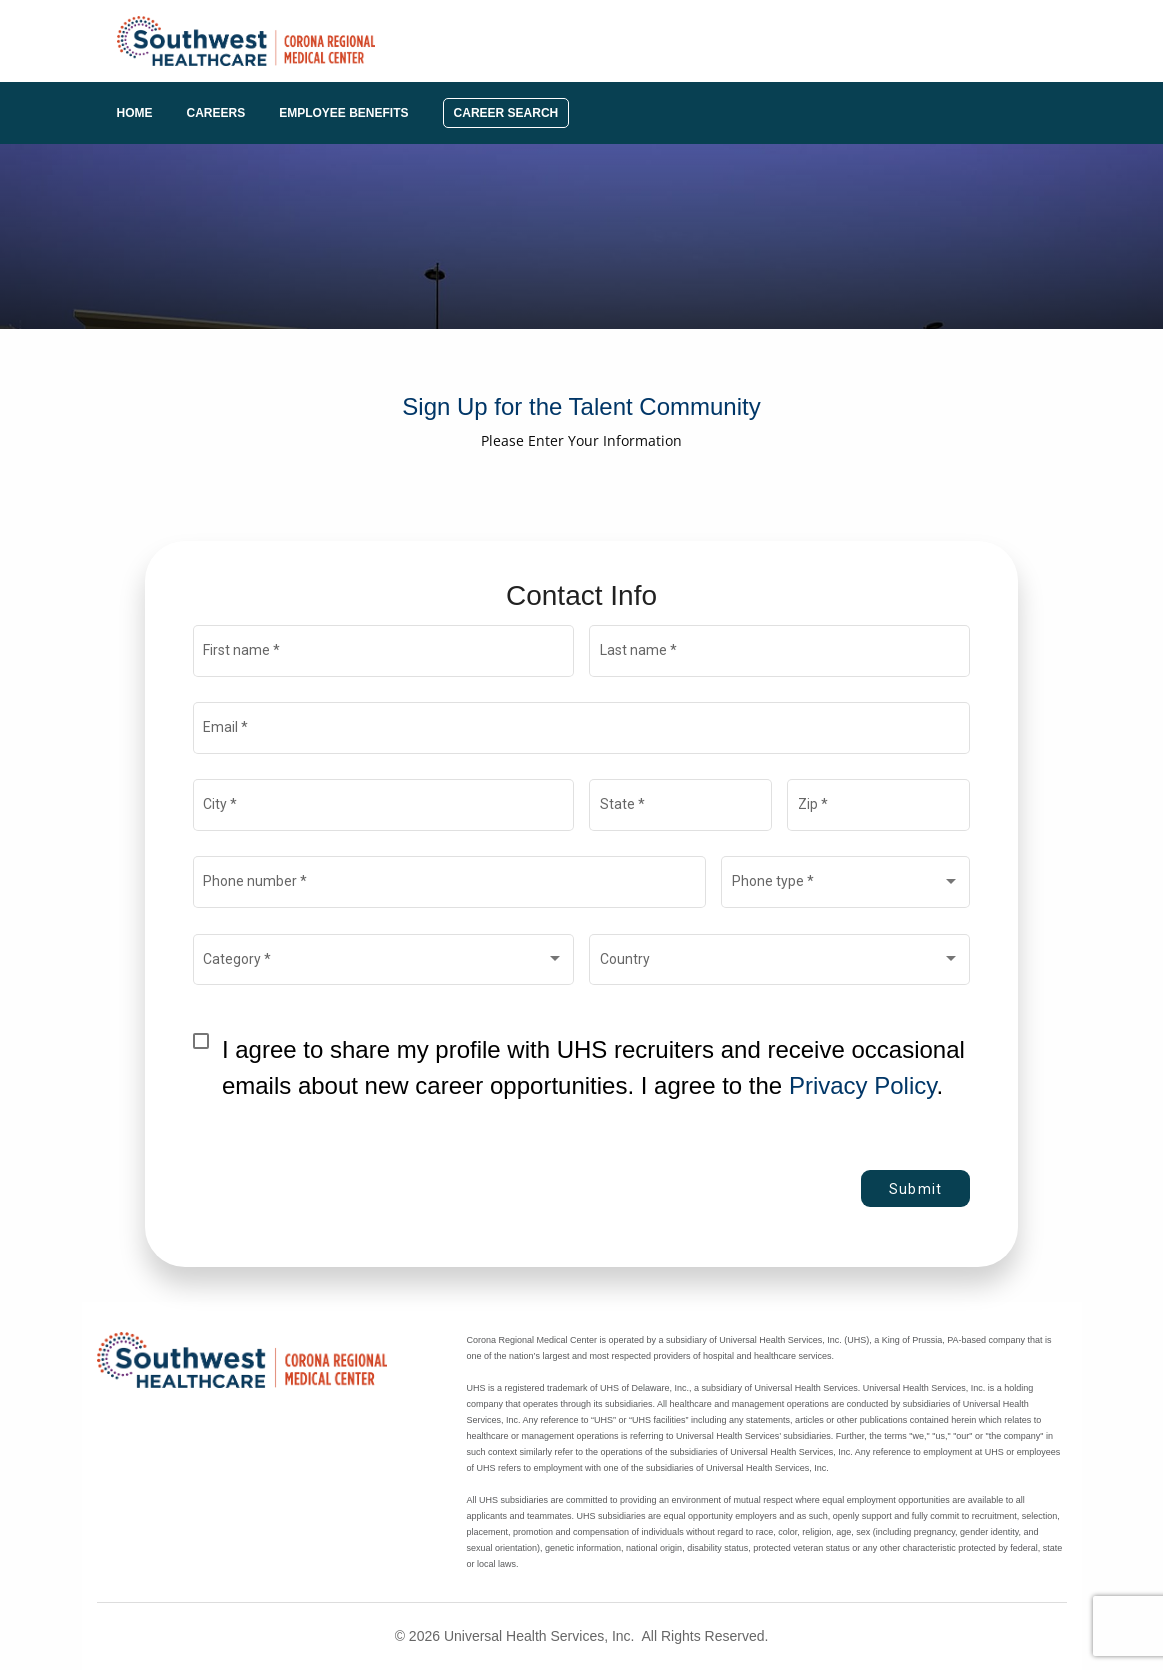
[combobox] (846, 886)
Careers (216, 113)
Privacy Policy (863, 1085)
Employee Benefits (343, 113)
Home (135, 113)
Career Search (506, 113)
